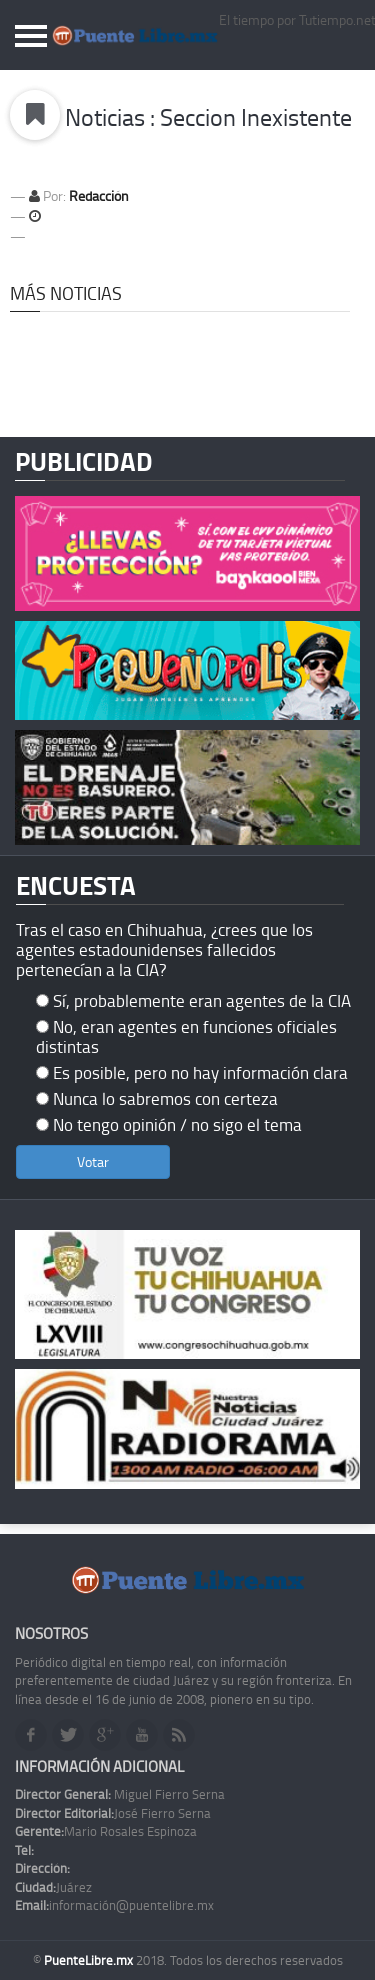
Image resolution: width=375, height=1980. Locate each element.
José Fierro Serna (113, 1813)
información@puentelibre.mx (114, 1905)
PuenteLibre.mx (90, 1960)
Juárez (53, 1887)
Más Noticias (66, 293)
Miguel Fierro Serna (120, 1794)
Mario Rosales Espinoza (106, 1831)
